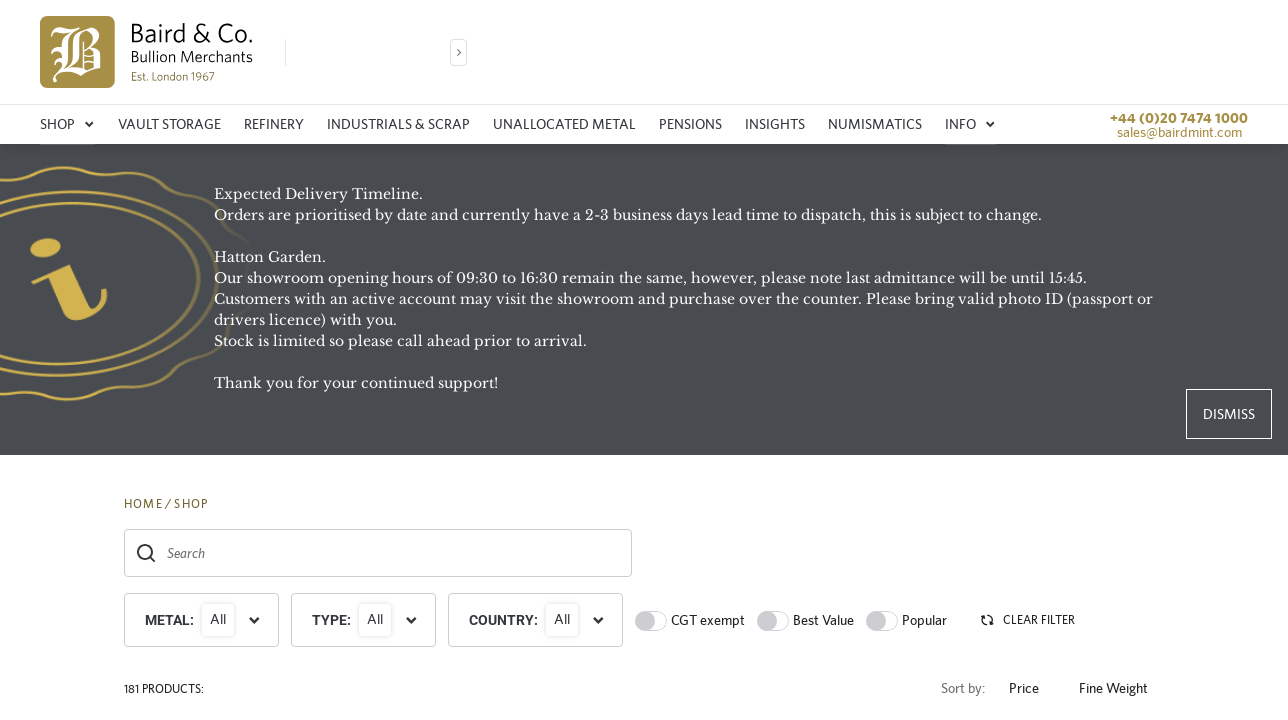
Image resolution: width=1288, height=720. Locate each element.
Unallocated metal (564, 124)
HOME (143, 504)
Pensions (690, 124)
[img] (146, 52)
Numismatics (875, 124)
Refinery (274, 124)
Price (1032, 688)
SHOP (191, 504)
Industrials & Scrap (398, 124)
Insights (775, 124)
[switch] (651, 621)
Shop (67, 124)
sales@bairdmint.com (1179, 132)
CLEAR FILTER (1027, 620)
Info (970, 124)
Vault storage (169, 124)
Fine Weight (1121, 688)
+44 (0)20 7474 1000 (1179, 118)
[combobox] (378, 553)
